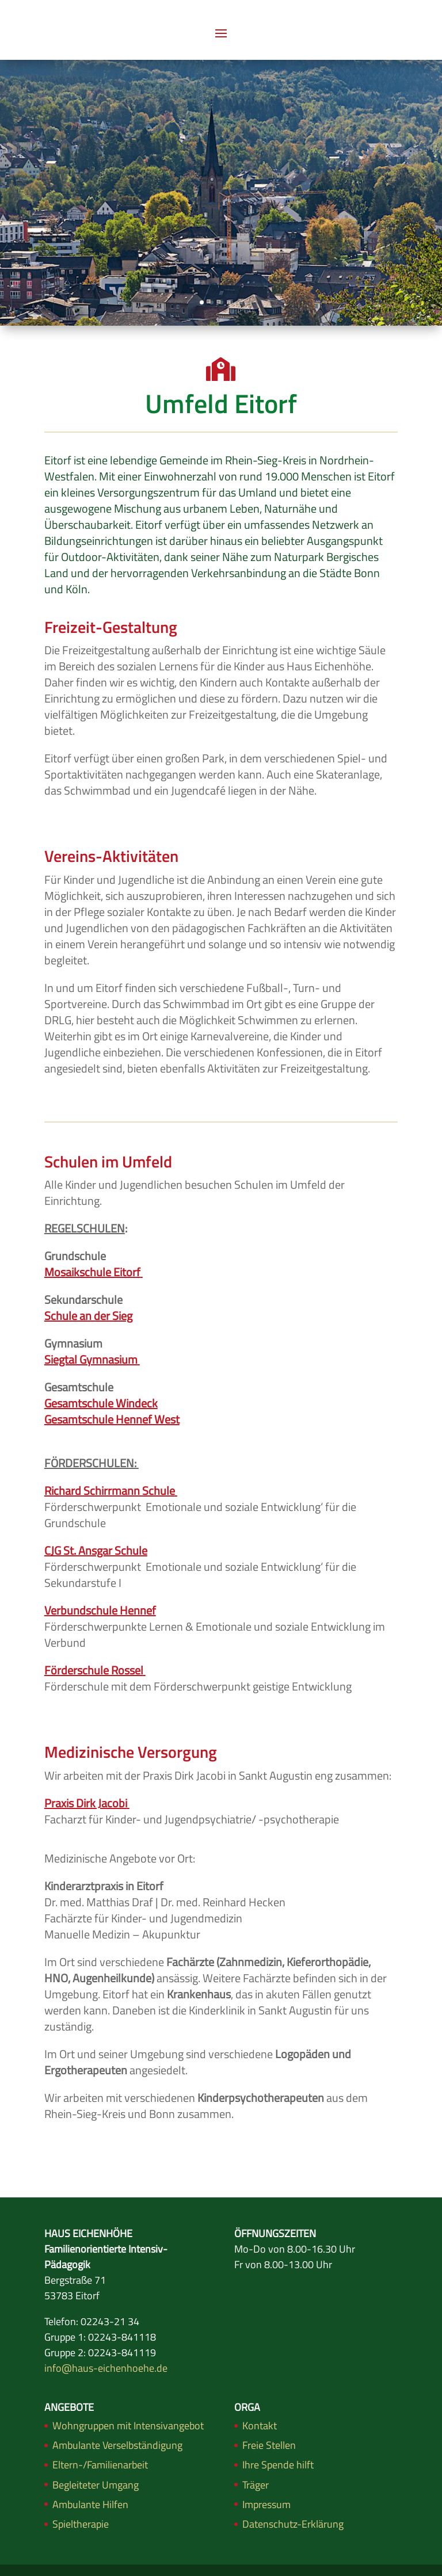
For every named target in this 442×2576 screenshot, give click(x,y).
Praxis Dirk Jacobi (85, 1803)
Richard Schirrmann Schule (109, 1490)
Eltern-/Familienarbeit (100, 2464)
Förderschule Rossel (93, 1670)
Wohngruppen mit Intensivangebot (128, 2425)
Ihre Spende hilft (278, 2464)
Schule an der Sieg (88, 1316)
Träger (255, 2485)
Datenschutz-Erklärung (293, 2524)
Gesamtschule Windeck (101, 1403)
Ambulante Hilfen (90, 2504)
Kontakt (259, 2425)
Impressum (266, 2504)
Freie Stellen (269, 2445)
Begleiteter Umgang (95, 2485)
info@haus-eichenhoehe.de (105, 2368)
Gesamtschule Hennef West (112, 1419)
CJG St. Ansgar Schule (95, 1550)
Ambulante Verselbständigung (117, 2445)
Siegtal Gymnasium (92, 1359)
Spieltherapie (80, 2524)
